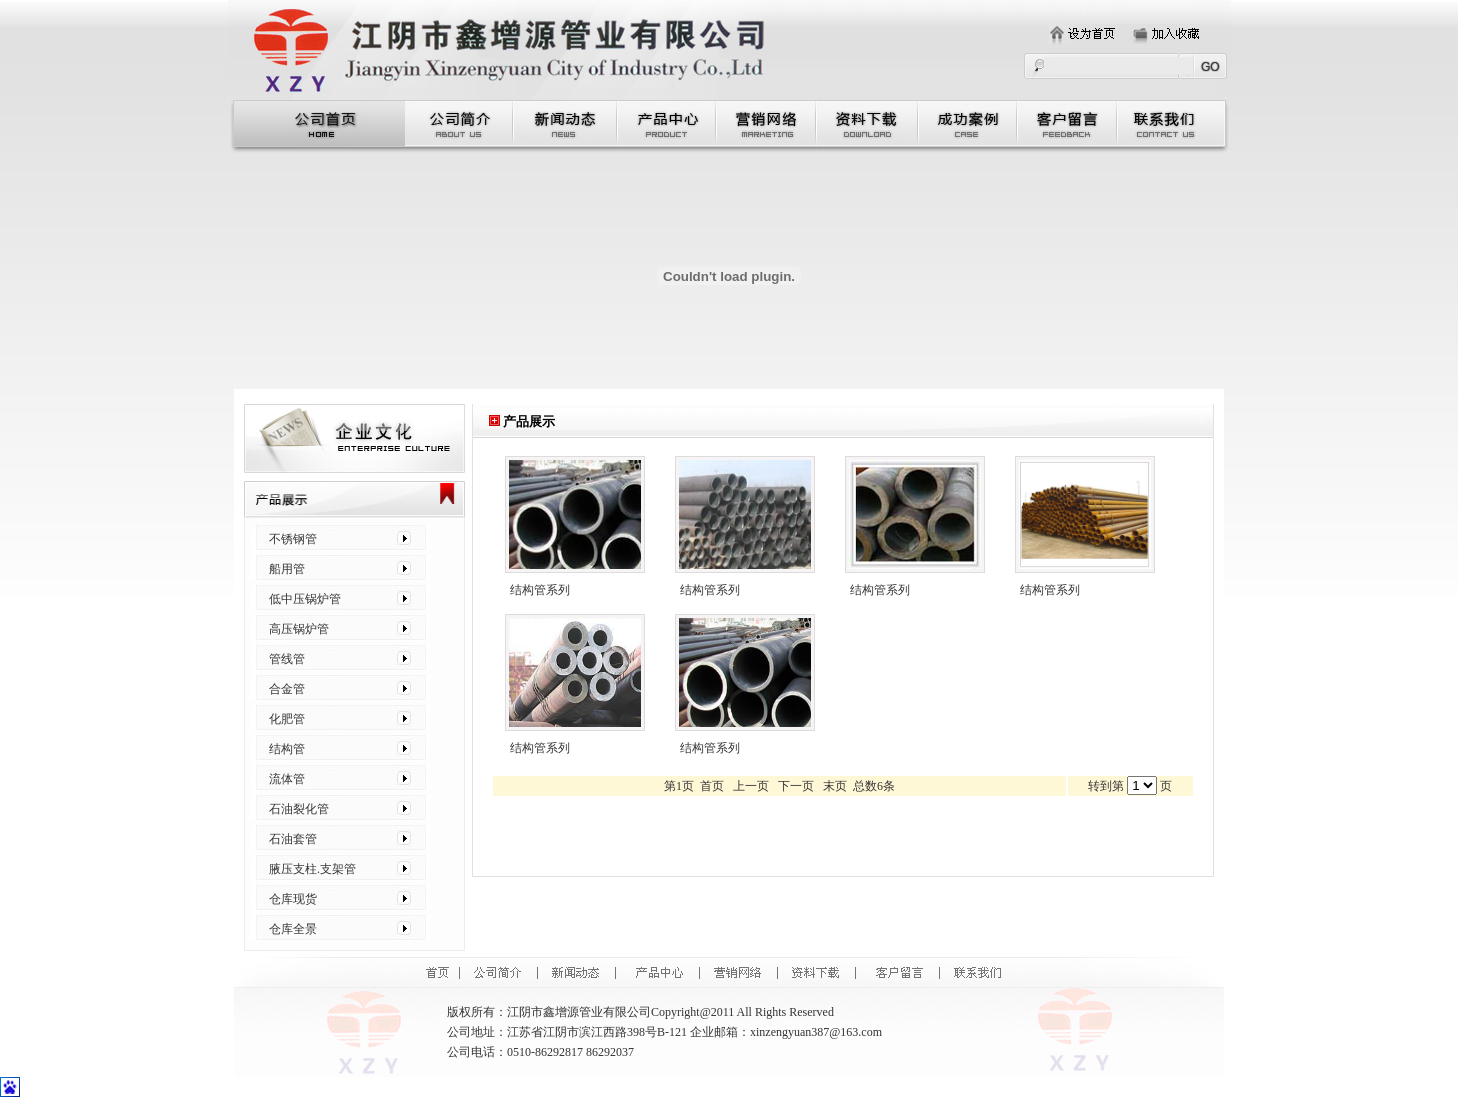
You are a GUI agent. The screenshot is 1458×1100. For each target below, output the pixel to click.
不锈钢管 (293, 539)
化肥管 (287, 719)
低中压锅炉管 (305, 599)
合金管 (287, 689)
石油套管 (293, 839)
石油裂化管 (299, 809)
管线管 (287, 659)
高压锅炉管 (299, 629)
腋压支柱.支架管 (312, 869)
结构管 (287, 749)
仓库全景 (293, 929)
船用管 (287, 569)
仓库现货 (293, 899)
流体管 (287, 779)
